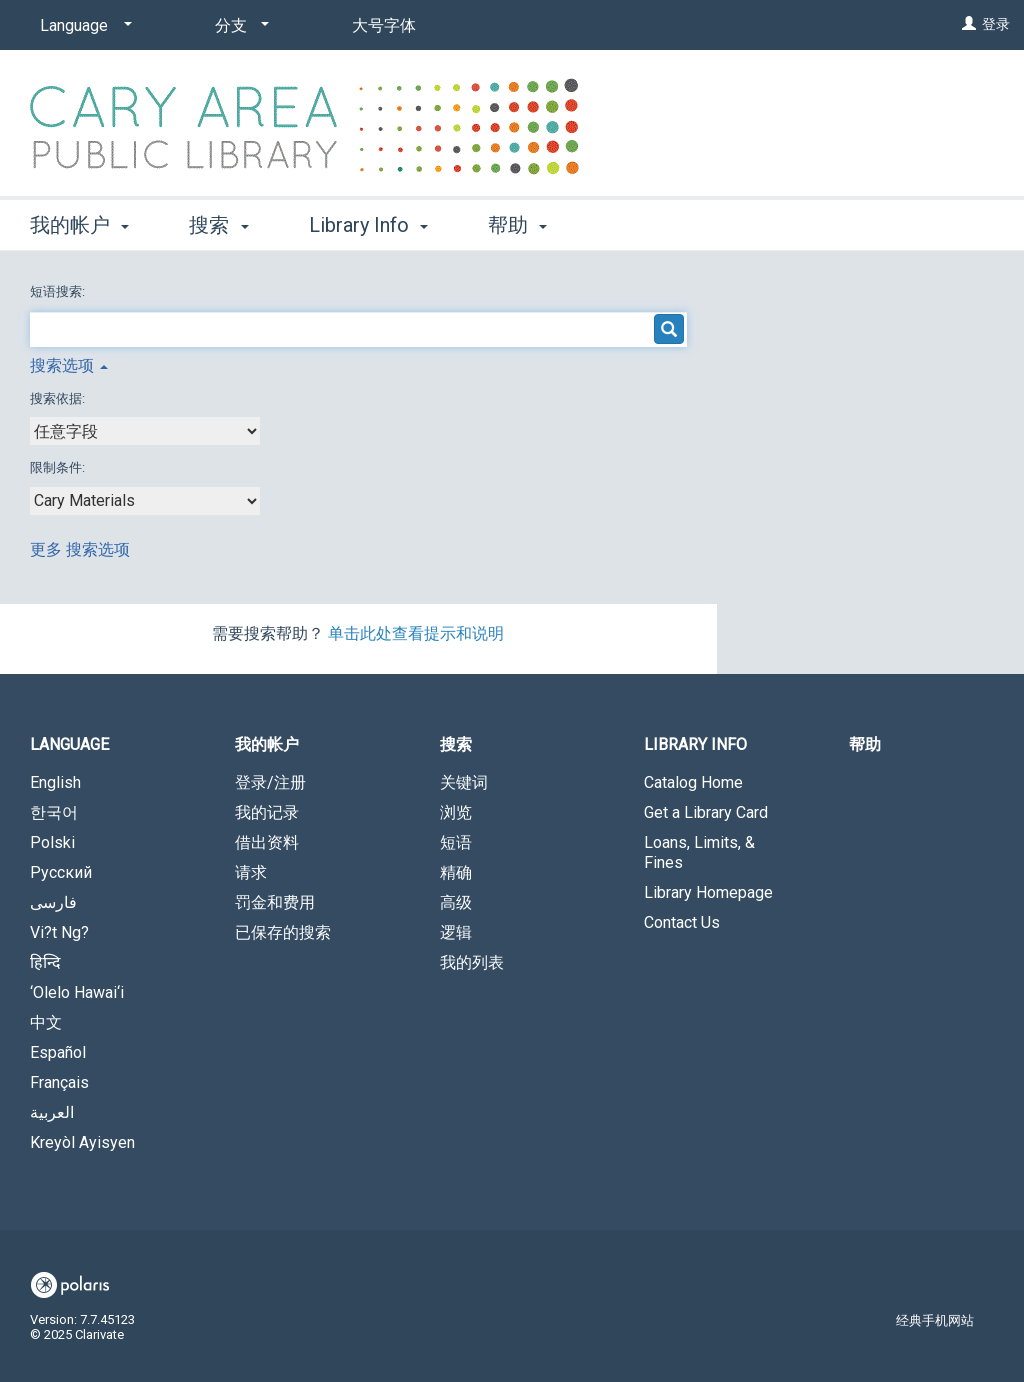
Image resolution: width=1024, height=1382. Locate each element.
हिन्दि (45, 962)
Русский (61, 872)
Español (58, 1052)
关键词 (464, 782)
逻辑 (456, 932)
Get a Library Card (706, 812)
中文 (46, 1022)
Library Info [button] (368, 225)
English (55, 782)
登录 (996, 24)
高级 (456, 902)
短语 (456, 842)
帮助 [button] (517, 225)
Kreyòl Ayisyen (82, 1142)
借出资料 (267, 842)
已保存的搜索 (283, 932)
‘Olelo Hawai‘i (77, 992)
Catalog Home (693, 782)
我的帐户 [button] (79, 225)
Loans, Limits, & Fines (699, 852)
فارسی (53, 902)
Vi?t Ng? (59, 932)
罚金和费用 (275, 902)
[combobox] (145, 431)
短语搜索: (59, 291)
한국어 (54, 812)
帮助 (865, 744)
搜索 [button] (218, 225)
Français (59, 1082)
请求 (251, 872)
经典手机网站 (935, 1320)
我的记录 (267, 812)
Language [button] (69, 744)
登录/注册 (270, 782)
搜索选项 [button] (69, 365)
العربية (52, 1112)
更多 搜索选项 (80, 549)
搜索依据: (59, 398)
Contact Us (682, 922)
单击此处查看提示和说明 (416, 633)
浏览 (456, 812)
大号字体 (384, 25)
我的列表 (472, 962)
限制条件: (59, 467)
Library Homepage (708, 892)
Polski (52, 842)
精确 (456, 872)
